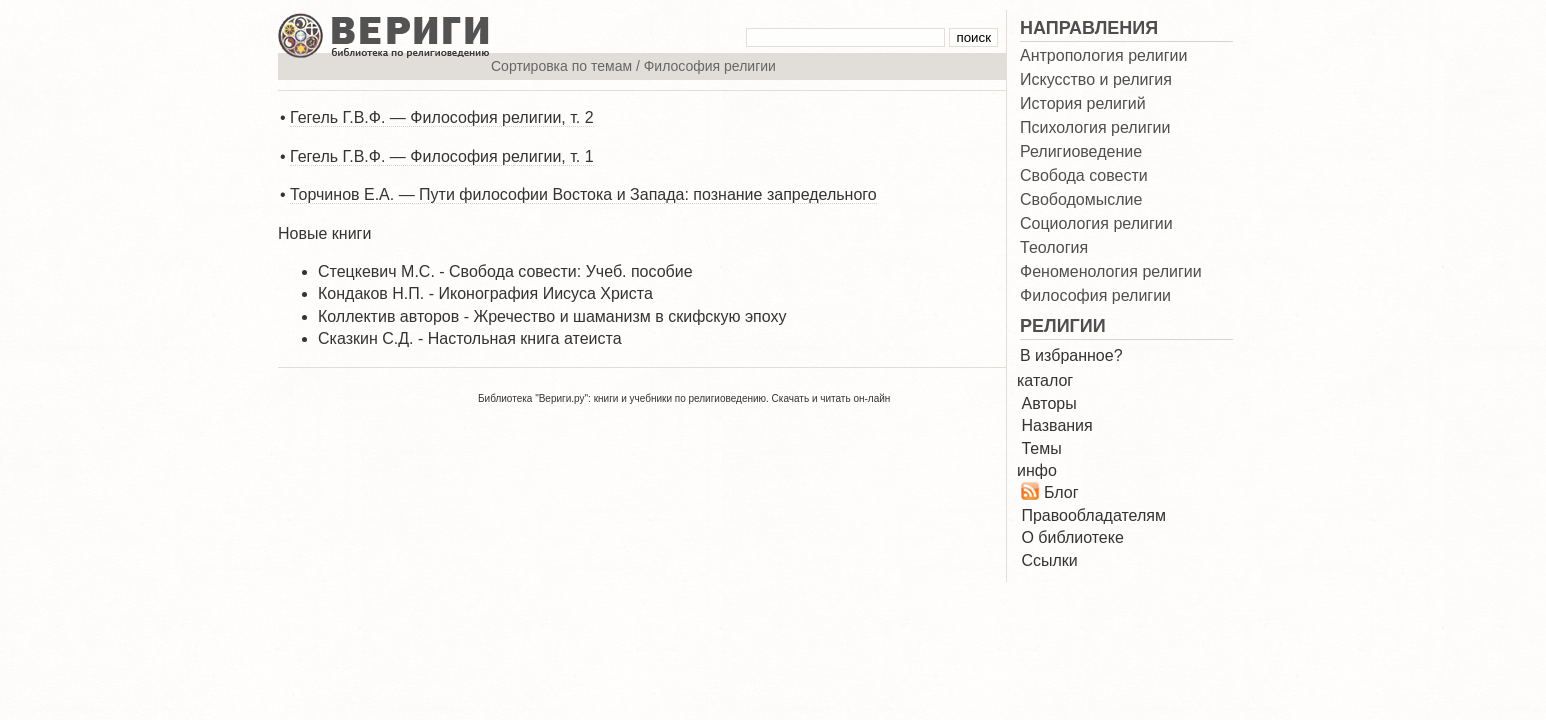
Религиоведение (1081, 152)
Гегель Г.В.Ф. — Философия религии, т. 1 (442, 156)
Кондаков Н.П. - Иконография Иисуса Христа (485, 293)
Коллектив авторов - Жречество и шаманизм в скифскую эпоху (552, 316)
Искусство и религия (1096, 80)
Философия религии (1095, 296)
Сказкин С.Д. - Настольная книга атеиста (470, 338)
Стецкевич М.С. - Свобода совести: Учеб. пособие (505, 271)
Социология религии (1096, 224)
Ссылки (1049, 560)
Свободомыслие (1081, 200)
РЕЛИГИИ (1063, 326)
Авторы (1048, 403)
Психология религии (1095, 128)
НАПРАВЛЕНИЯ (1089, 28)
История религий (1083, 104)
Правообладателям (1093, 515)
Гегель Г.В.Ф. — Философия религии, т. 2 (442, 117)
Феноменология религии (1111, 272)
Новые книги (324, 233)
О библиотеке (1072, 537)
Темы (1041, 448)
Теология (1054, 248)
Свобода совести (1084, 176)
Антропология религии (1103, 56)
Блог (1061, 492)
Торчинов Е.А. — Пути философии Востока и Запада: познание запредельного (583, 194)
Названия (1056, 425)
